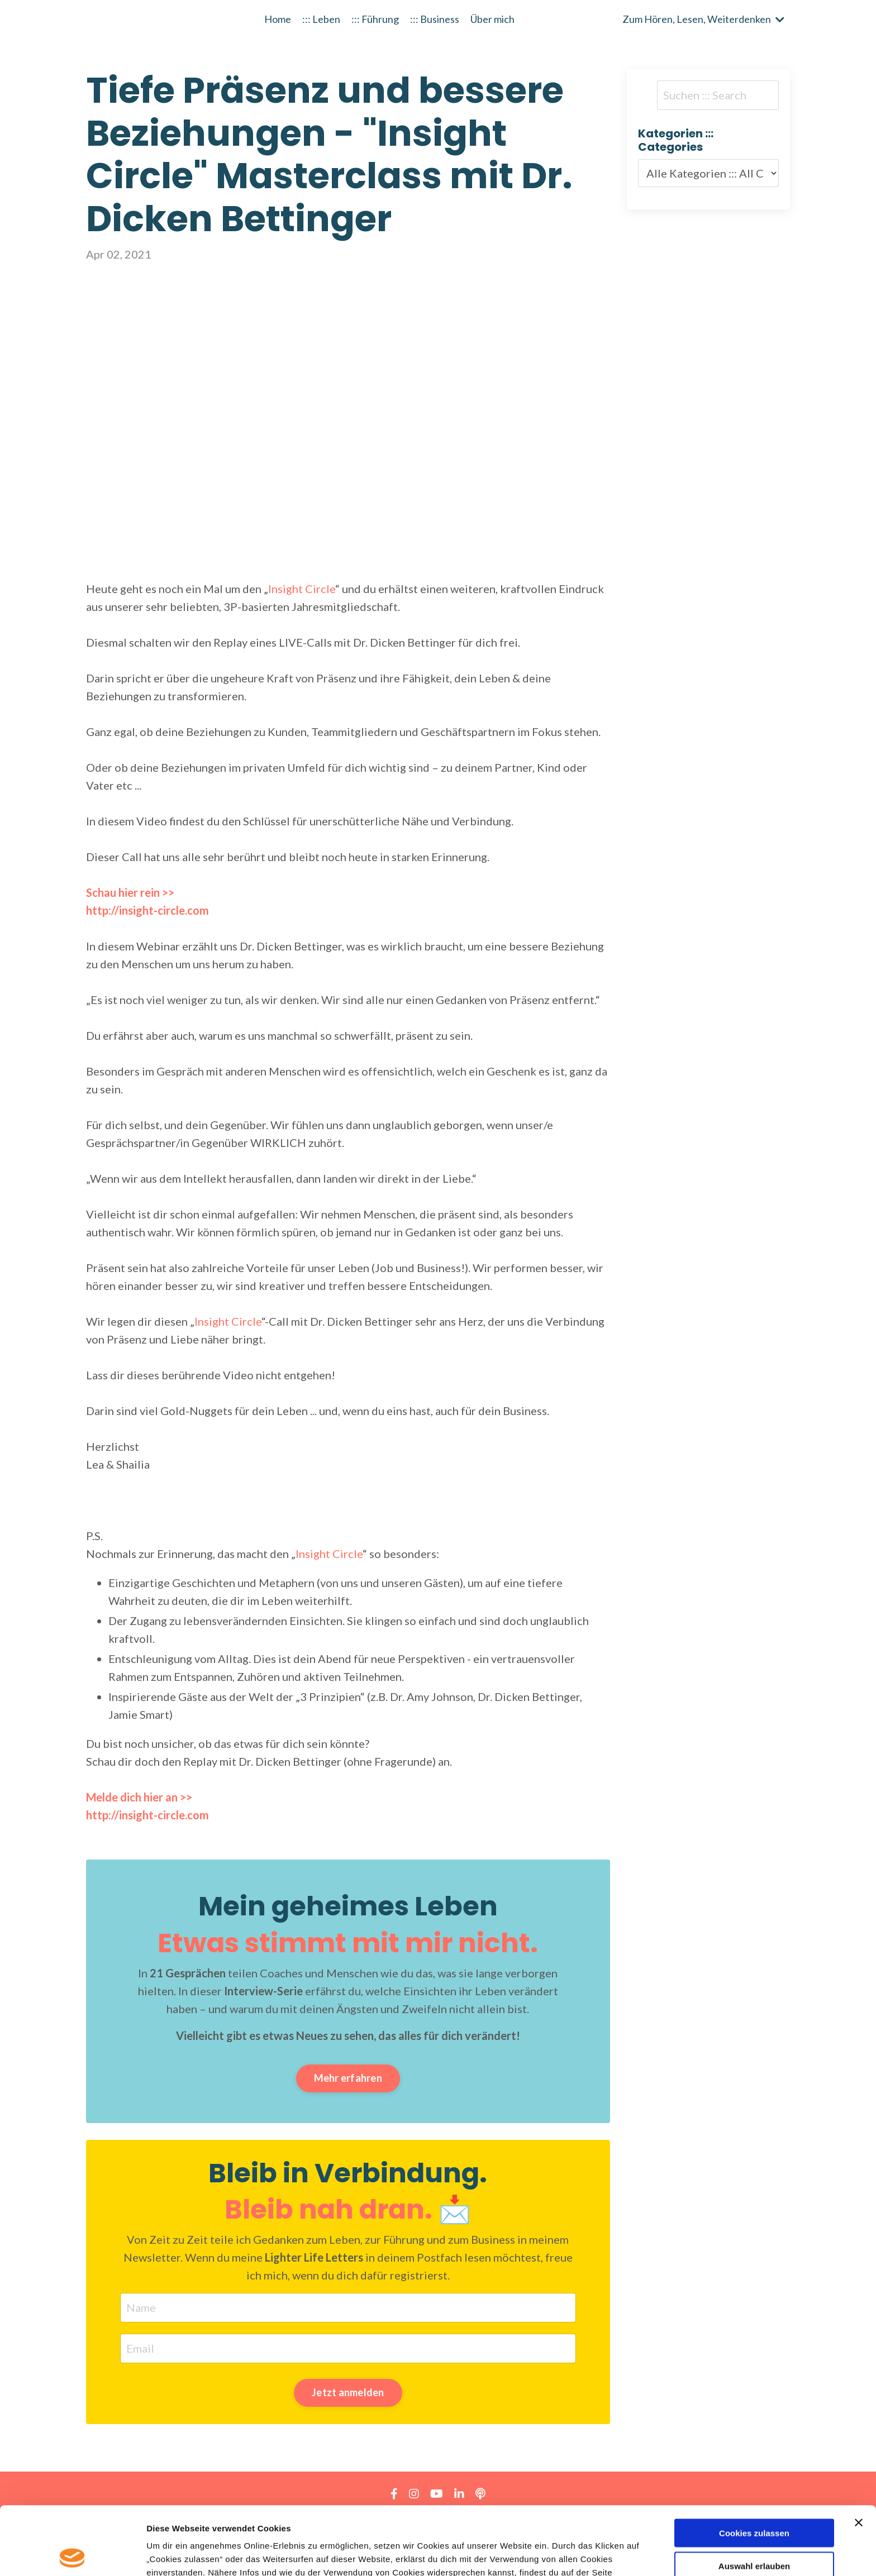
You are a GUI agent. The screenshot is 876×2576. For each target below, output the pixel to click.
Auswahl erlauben (754, 2497)
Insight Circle (301, 588)
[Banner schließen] (859, 2454)
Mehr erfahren (348, 2078)
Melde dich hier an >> (139, 1797)
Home (277, 19)
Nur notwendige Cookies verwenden (754, 2534)
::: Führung (375, 19)
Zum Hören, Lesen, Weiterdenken (703, 19)
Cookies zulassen (754, 2464)
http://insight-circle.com (147, 1815)
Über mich (492, 19)
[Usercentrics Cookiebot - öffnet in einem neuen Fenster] (72, 2554)
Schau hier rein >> (130, 892)
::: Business (434, 19)
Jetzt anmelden (348, 2392)
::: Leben (321, 19)
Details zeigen (594, 2554)
